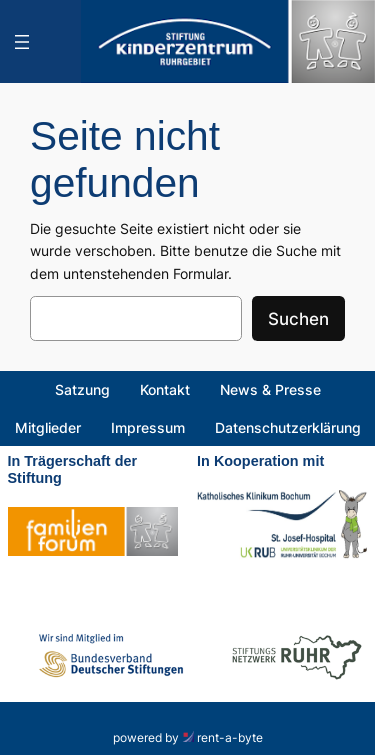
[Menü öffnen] (22, 42)
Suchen (298, 319)
